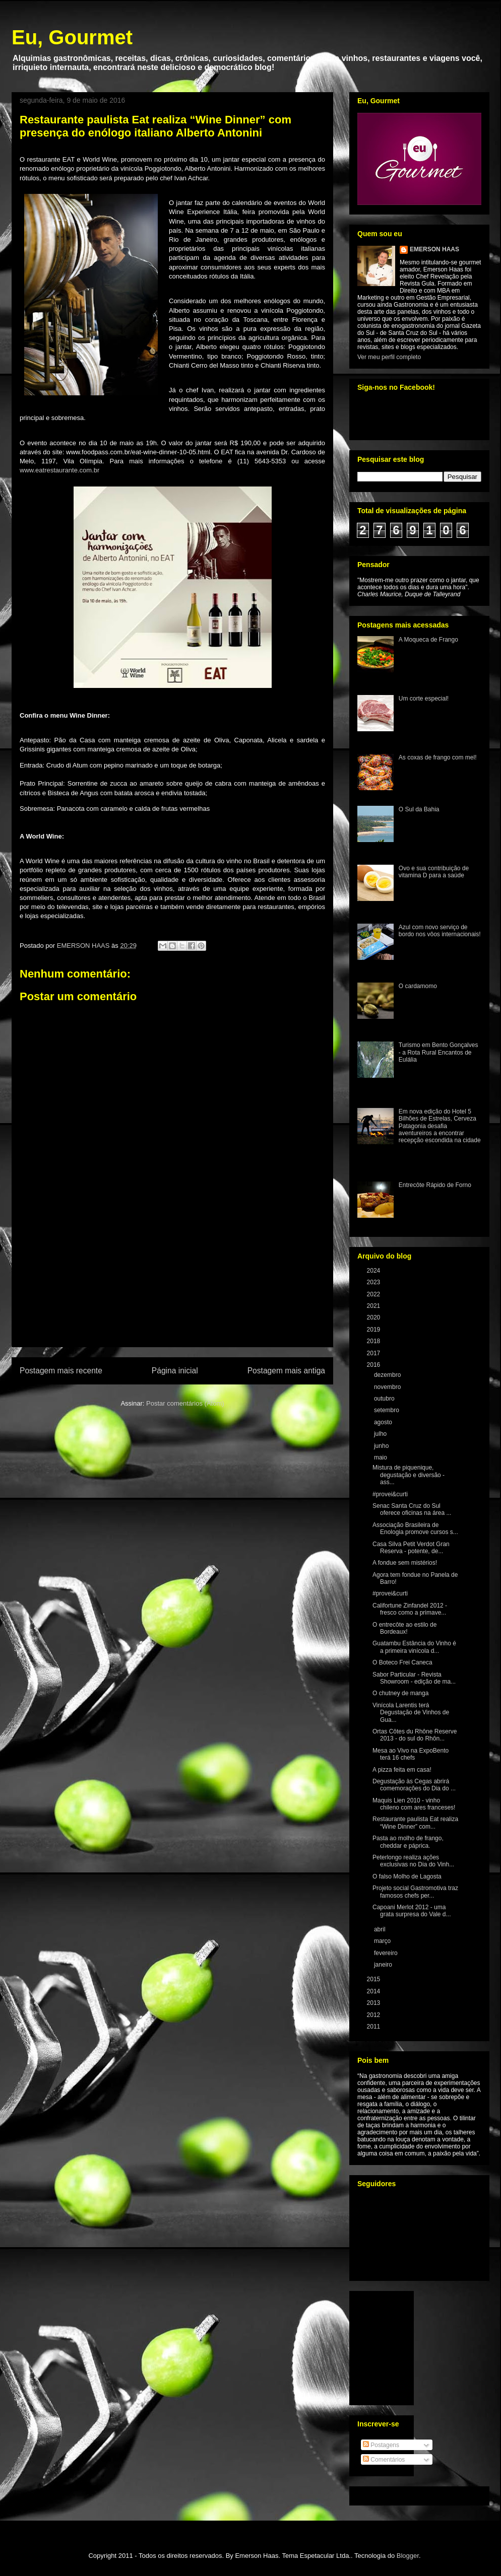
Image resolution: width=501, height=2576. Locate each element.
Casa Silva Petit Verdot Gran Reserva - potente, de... (411, 1548)
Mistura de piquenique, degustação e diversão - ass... (408, 1475)
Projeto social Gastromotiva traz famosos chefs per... (415, 1892)
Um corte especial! (424, 698)
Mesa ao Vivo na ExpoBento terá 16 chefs (410, 1754)
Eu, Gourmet (72, 37)
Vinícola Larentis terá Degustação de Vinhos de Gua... (410, 1712)
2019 (374, 1329)
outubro (385, 1398)
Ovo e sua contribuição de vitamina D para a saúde (434, 872)
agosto (384, 1422)
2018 (374, 1341)
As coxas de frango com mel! (438, 757)
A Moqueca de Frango (428, 639)
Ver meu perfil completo (389, 357)
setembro (387, 1410)
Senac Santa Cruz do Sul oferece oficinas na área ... (411, 1509)
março (383, 1940)
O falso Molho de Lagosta (407, 1876)
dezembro (388, 1374)
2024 (374, 1270)
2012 (374, 2014)
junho (382, 1445)
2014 (374, 1991)
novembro (388, 1386)
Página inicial (175, 1370)
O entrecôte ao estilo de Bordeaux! (404, 1628)
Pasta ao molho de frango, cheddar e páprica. (408, 1842)
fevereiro (386, 1953)
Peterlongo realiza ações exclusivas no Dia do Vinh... (413, 1861)
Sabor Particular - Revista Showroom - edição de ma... (414, 1678)
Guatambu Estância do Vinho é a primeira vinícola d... (414, 1647)
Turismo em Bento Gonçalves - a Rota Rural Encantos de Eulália (438, 1052)
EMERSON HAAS (434, 249)
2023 (374, 1282)
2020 (374, 1317)
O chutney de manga (400, 1693)
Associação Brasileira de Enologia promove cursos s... (415, 1528)
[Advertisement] (172, 1288)
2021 (374, 1305)
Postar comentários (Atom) (185, 1403)
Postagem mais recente (61, 1370)
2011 (374, 2026)
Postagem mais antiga (286, 1370)
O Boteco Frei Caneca (402, 1662)
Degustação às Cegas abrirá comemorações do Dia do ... (414, 1785)
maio (381, 1457)
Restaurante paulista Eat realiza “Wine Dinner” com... (415, 1823)
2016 (374, 1364)
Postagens (381, 2445)
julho (381, 1433)
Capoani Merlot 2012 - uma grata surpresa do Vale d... (411, 1911)
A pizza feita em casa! (401, 1769)
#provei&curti (390, 1494)
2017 (374, 1353)
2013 (374, 2002)
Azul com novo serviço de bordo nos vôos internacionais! (440, 931)
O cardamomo (418, 986)
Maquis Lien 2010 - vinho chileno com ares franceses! (413, 1804)
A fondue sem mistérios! (404, 1562)
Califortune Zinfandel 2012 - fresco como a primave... (409, 1609)
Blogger (408, 2555)
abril (380, 1929)
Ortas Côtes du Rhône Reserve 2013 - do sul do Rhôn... (414, 1735)
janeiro (384, 1964)
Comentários (384, 2459)
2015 (374, 1979)
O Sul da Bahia (419, 809)
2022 (374, 1294)
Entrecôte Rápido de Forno (435, 1185)
